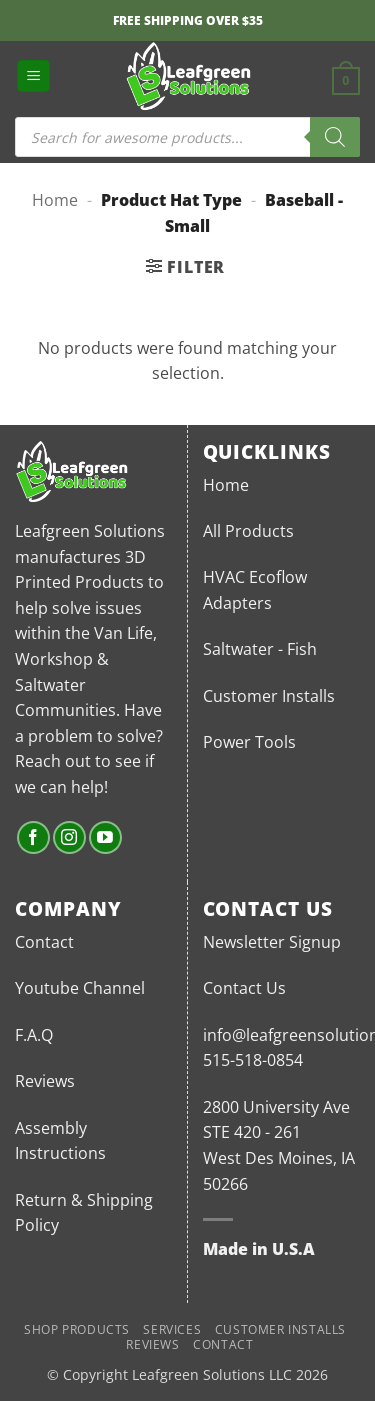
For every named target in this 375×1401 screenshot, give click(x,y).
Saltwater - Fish (260, 649)
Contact (44, 942)
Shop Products (77, 1329)
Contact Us (244, 988)
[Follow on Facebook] (33, 837)
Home (55, 200)
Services (172, 1329)
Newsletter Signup (272, 942)
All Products (248, 531)
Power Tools (249, 742)
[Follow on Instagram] (69, 837)
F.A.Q (34, 1035)
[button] (33, 76)
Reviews (45, 1081)
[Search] (335, 137)
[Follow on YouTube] (105, 837)
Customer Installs (269, 696)
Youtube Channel (80, 988)
